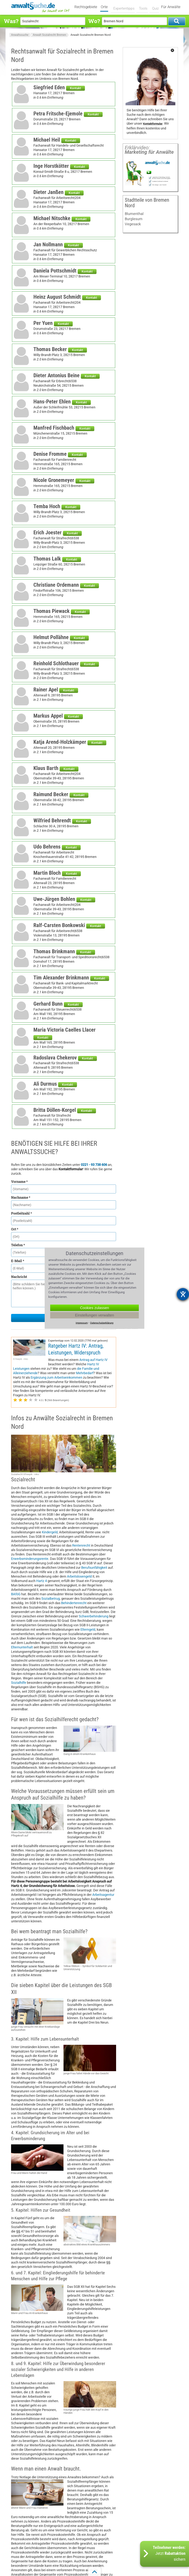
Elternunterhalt (22, 1647)
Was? (11, 21)
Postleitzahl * (21, 1213)
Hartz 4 (41, 1581)
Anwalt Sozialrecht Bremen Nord (91, 35)
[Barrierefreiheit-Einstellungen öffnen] (183, 1294)
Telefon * (18, 1245)
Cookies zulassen (94, 1308)
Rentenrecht (81, 1545)
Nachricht (19, 1276)
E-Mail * (17, 1261)
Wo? (94, 21)
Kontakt (75, 88)
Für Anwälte (170, 7)
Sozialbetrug (50, 1598)
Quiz (153, 7)
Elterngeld (87, 1629)
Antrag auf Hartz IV (93, 1360)
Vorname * (19, 1181)
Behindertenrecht (74, 1603)
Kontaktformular (152, 123)
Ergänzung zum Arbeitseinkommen (56, 1377)
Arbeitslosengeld (79, 1576)
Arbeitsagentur (103, 1895)
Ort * (14, 1229)
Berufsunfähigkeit (94, 1567)
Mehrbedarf (84, 1373)
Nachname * (20, 1197)
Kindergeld (50, 1532)
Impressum (82, 1322)
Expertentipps (123, 7)
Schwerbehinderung (93, 1616)
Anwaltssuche (19, 35)
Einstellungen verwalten (94, 1315)
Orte (106, 7)
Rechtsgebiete (88, 7)
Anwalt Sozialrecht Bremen (49, 35)
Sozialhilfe (18, 1683)
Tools (142, 7)
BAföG (15, 1594)
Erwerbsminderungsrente (29, 1559)
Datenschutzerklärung (101, 1322)
